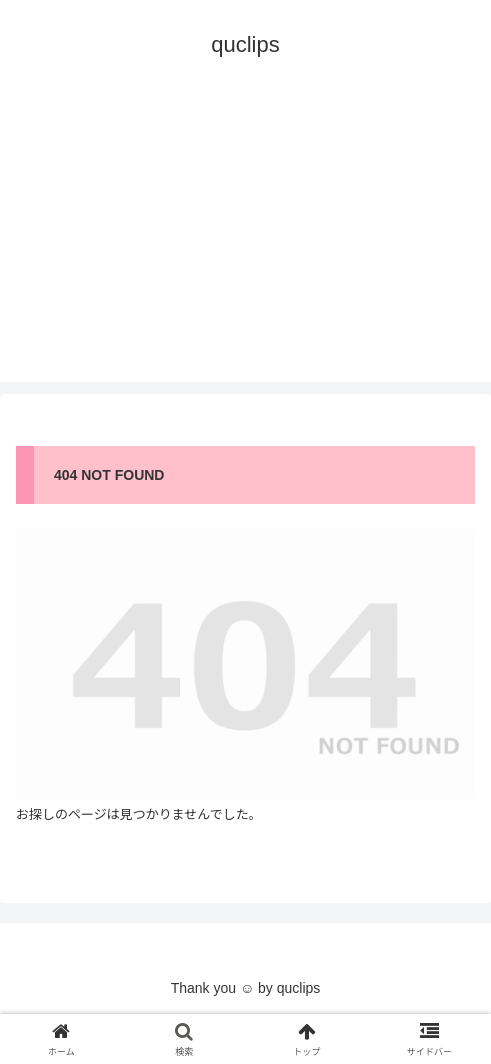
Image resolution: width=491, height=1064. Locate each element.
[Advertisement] (245, 242)
